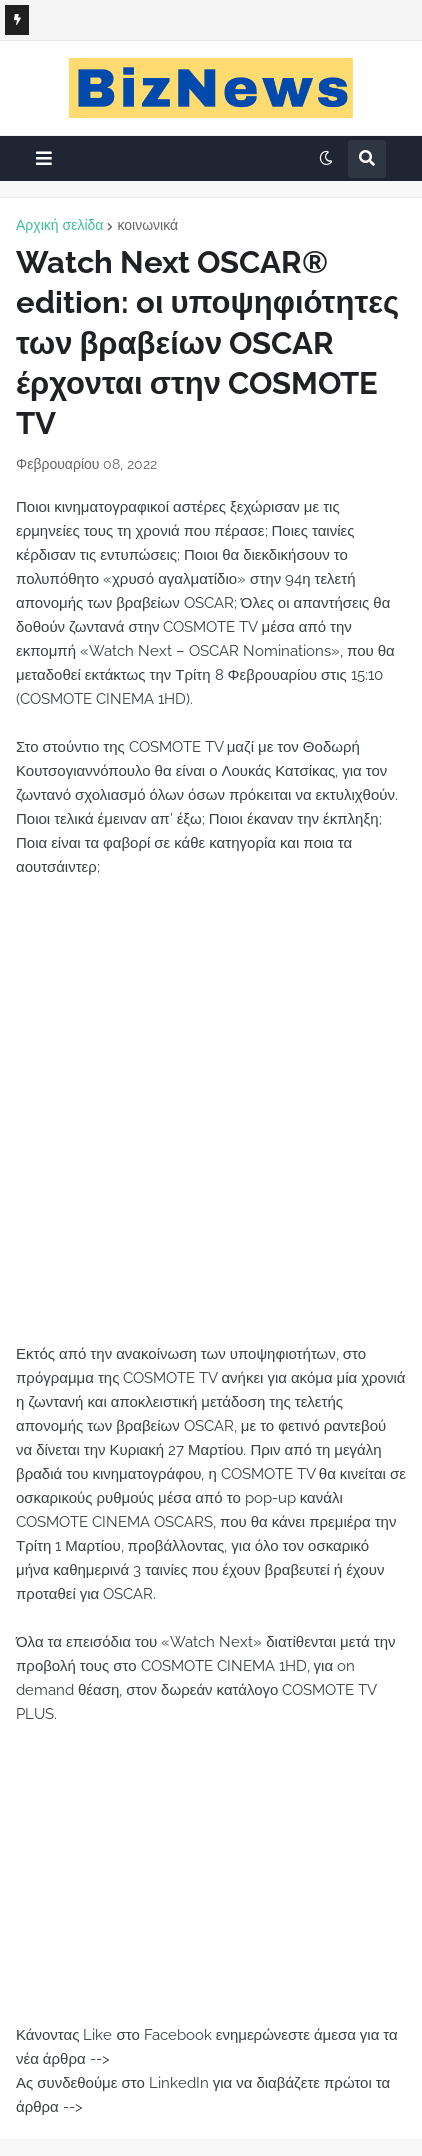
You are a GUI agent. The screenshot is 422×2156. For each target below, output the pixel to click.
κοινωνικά (147, 225)
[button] (44, 158)
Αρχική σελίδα (59, 225)
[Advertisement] (211, 1122)
